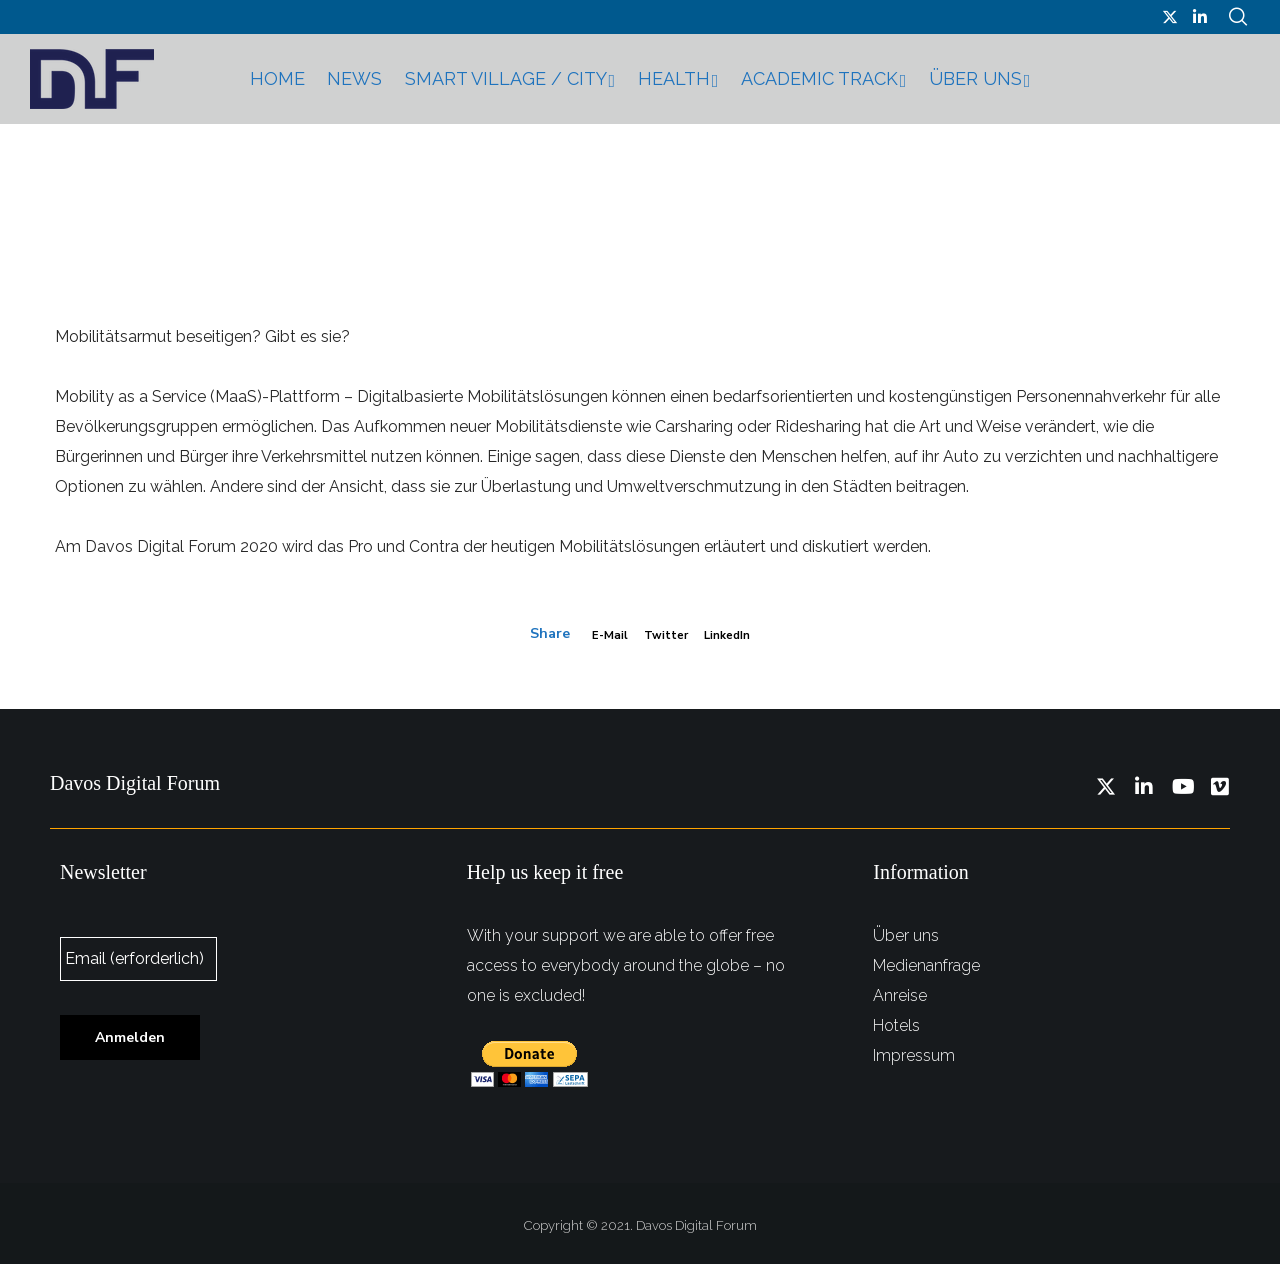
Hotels (896, 1020)
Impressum (914, 1050)
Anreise (900, 990)
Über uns (906, 930)
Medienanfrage (926, 960)
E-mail (598, 634)
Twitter (663, 634)
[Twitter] (1170, 17)
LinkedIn (735, 634)
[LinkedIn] (1200, 17)
